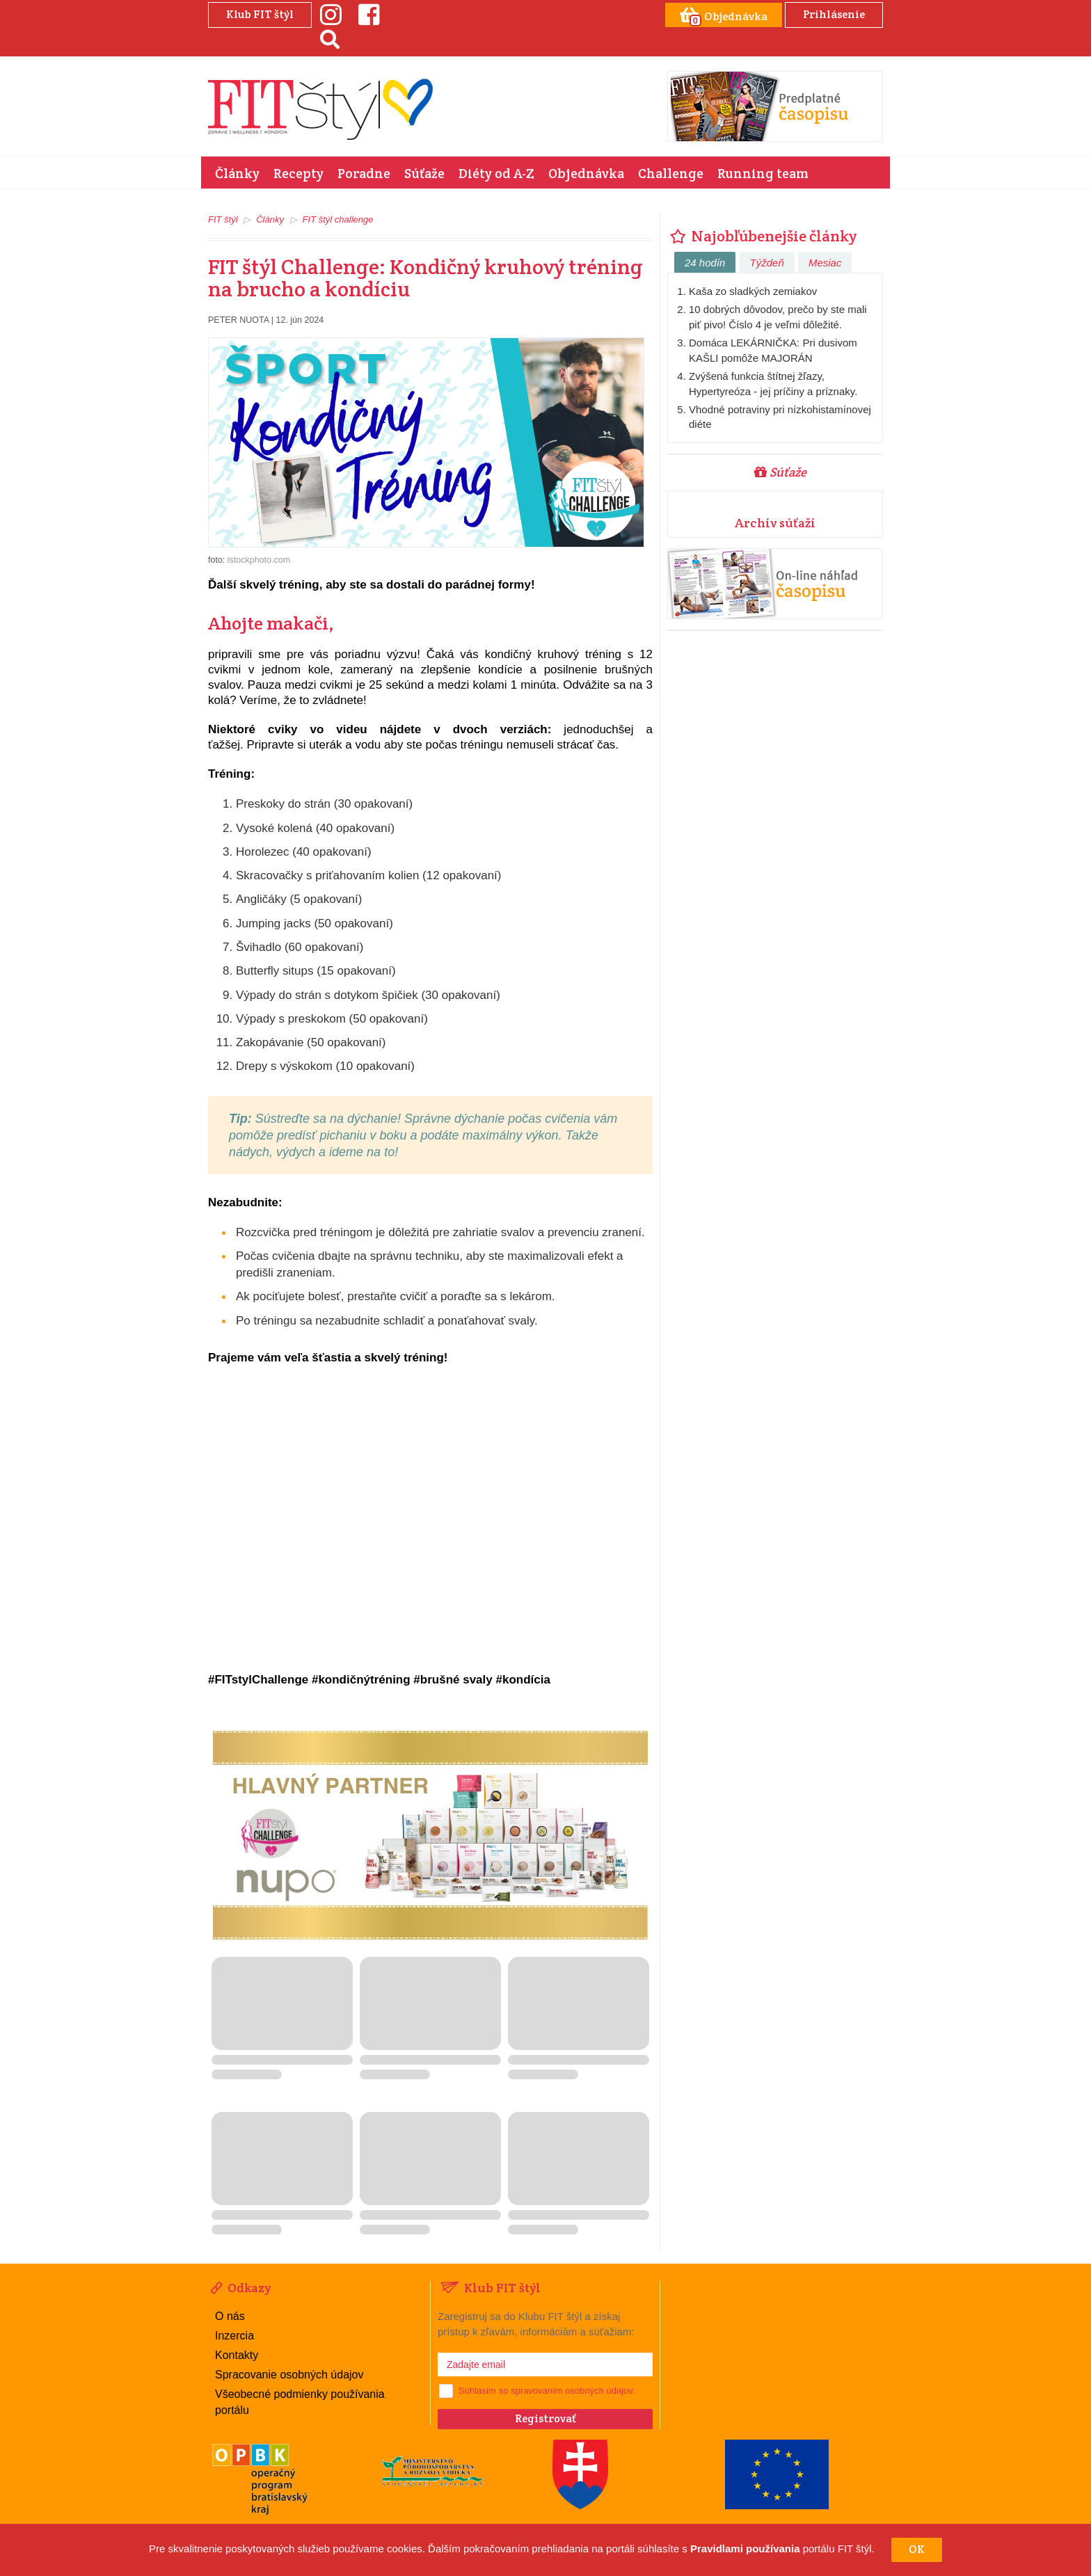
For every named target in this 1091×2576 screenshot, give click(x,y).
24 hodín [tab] (705, 263)
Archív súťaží (775, 523)
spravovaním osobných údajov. (573, 2390)
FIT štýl (223, 219)
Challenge (670, 173)
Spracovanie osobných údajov (289, 2375)
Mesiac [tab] (825, 263)
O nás (230, 2316)
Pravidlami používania (745, 2549)
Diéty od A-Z (496, 173)
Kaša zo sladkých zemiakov (753, 291)
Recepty (298, 173)
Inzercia (234, 2336)
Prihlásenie (834, 14)
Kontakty (236, 2355)
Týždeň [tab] (767, 263)
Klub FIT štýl (260, 14)
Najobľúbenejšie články (762, 236)
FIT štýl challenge (338, 219)
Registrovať (545, 2418)
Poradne (363, 173)
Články (237, 173)
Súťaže (424, 173)
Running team (763, 173)
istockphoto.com (259, 560)
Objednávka (586, 173)
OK (917, 2549)
